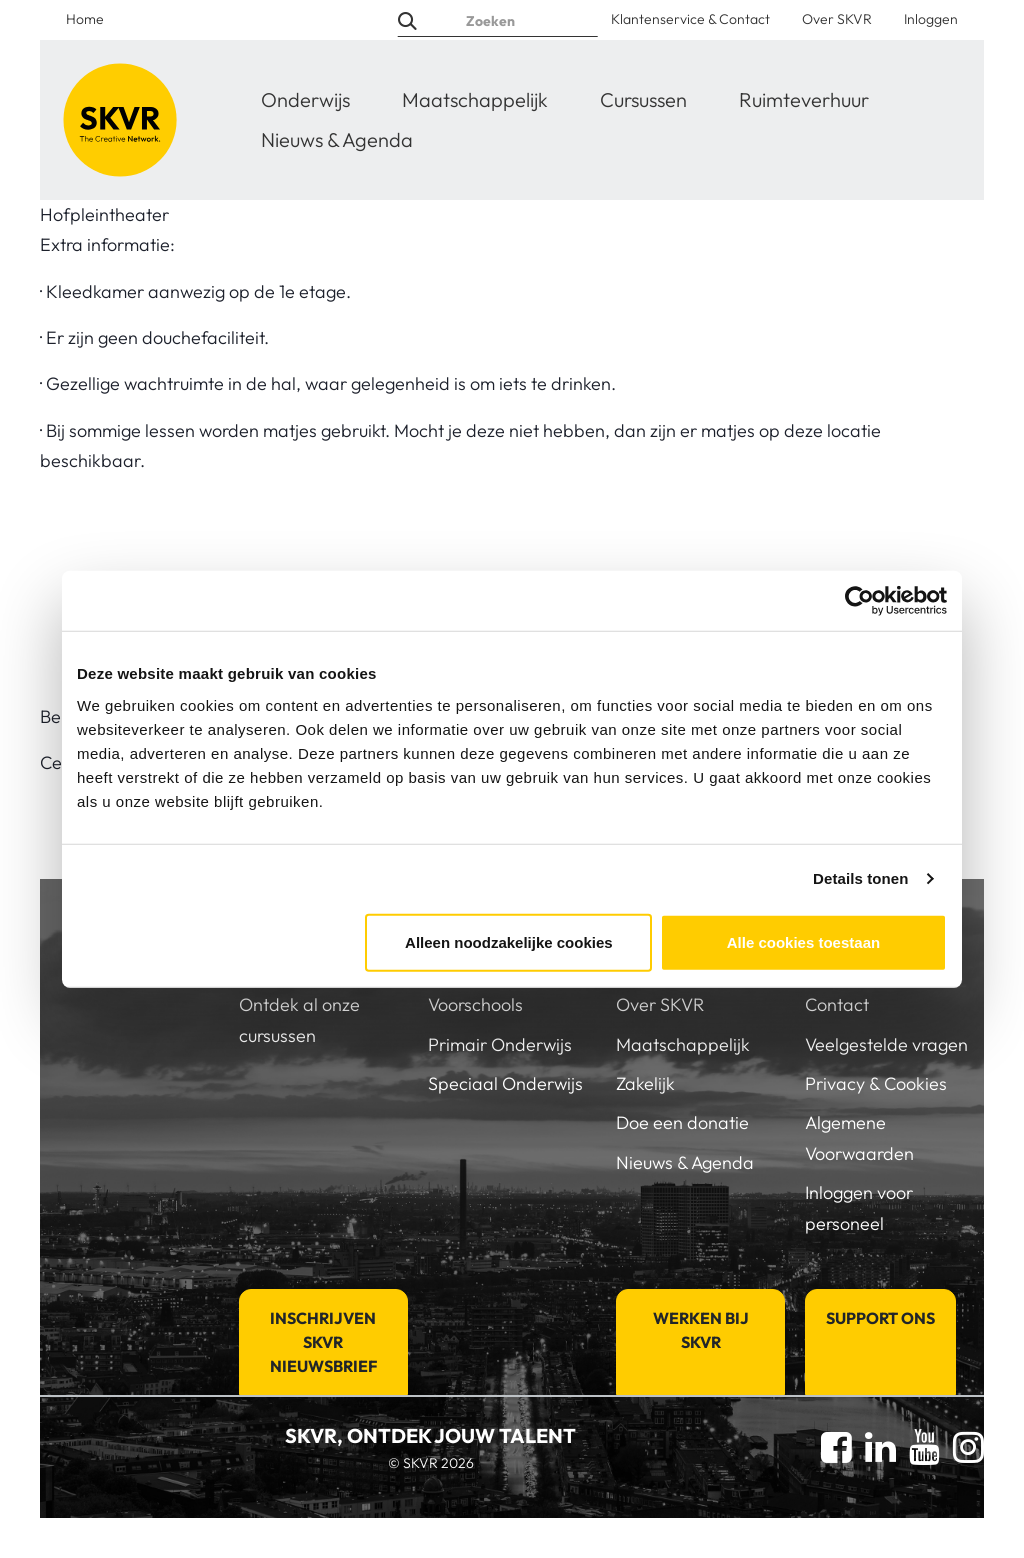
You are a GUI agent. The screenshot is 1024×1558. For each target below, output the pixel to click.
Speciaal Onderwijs (505, 1083)
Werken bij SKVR (701, 1330)
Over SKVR (837, 19)
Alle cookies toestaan (803, 941)
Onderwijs (305, 99)
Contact (837, 1004)
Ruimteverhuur (804, 99)
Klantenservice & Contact (690, 19)
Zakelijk (645, 1083)
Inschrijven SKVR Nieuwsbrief (323, 1342)
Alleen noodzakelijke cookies (509, 941)
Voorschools (475, 1004)
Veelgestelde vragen (886, 1044)
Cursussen (643, 99)
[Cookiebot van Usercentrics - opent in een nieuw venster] (859, 601)
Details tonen (860, 878)
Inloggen (931, 19)
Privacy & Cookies (876, 1083)
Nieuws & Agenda (337, 139)
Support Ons (880, 1318)
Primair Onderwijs (500, 1044)
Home (85, 19)
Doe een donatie (682, 1122)
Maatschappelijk (475, 99)
